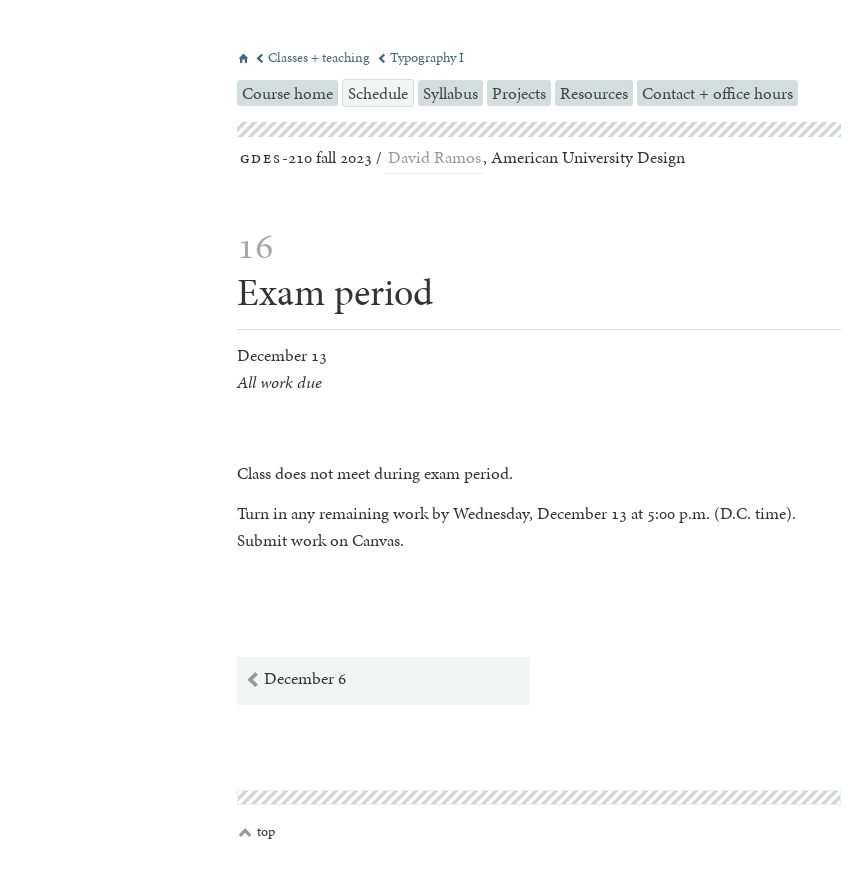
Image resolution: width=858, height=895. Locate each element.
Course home (287, 93)
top (257, 832)
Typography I (420, 57)
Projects (519, 93)
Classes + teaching (314, 57)
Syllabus (450, 93)
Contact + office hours (717, 93)
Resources (594, 93)
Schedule (378, 93)
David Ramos (434, 157)
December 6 (295, 679)
